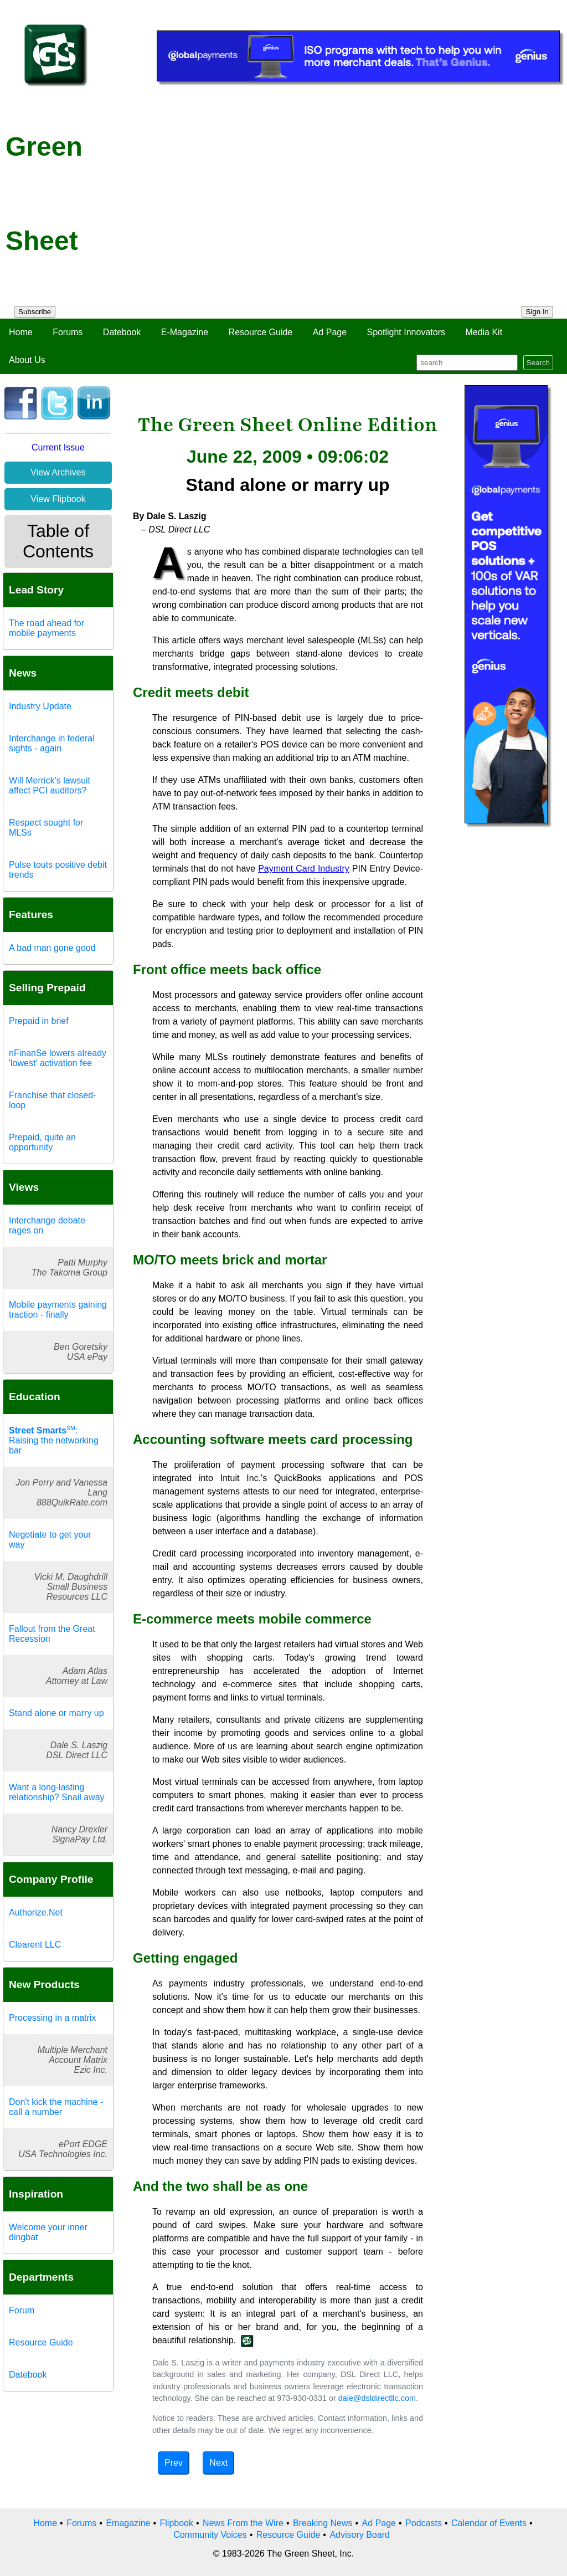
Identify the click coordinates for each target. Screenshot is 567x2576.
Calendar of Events (489, 2523)
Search (538, 363)
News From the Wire (243, 2523)
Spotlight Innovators (406, 332)
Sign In (537, 312)
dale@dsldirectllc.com (377, 2398)
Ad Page (330, 332)
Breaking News (323, 2523)
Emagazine (128, 2523)
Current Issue (58, 447)
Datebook (122, 332)
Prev (173, 2462)
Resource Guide (261, 332)
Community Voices (210, 2534)
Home (21, 332)
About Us (27, 360)
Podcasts (423, 2523)
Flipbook (176, 2523)
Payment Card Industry (303, 868)
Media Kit (483, 332)
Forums (68, 332)
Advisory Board (359, 2534)
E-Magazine (184, 332)
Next (218, 2462)
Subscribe (34, 312)
